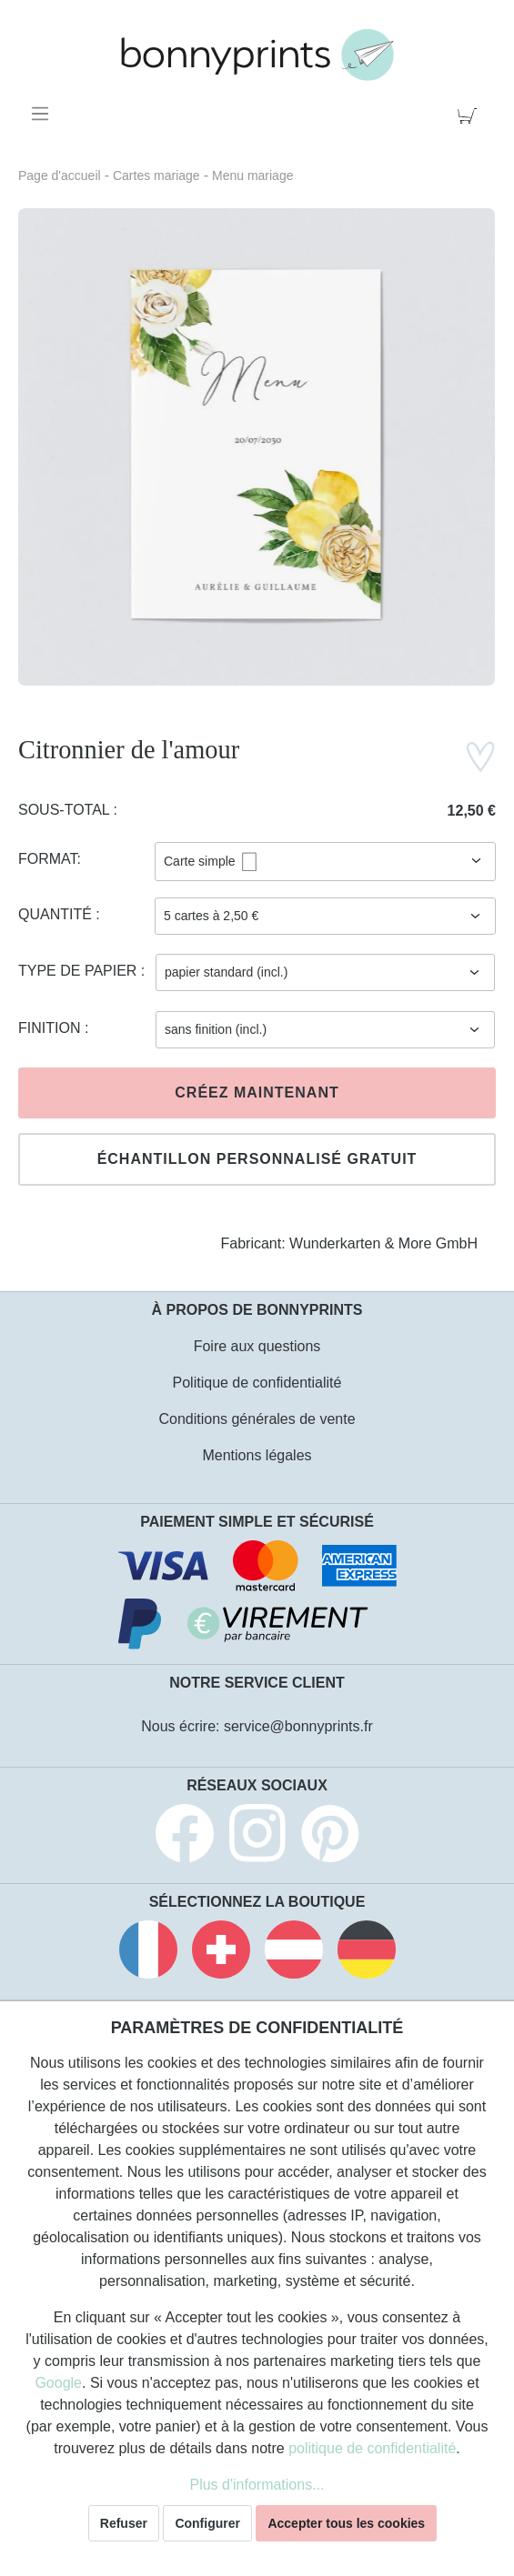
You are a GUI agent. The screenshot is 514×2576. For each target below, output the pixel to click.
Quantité (57, 914)
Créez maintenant (256, 1092)
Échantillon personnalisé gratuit (257, 1159)
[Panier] (471, 113)
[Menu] (43, 113)
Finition (51, 1028)
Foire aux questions (257, 1346)
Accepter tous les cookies (346, 2523)
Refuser (123, 2523)
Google (58, 2383)
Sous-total (66, 809)
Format (47, 859)
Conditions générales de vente (256, 1419)
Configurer (207, 2523)
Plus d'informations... (256, 2484)
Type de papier (79, 970)
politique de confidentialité (372, 2448)
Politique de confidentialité (257, 1382)
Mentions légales (256, 1455)
